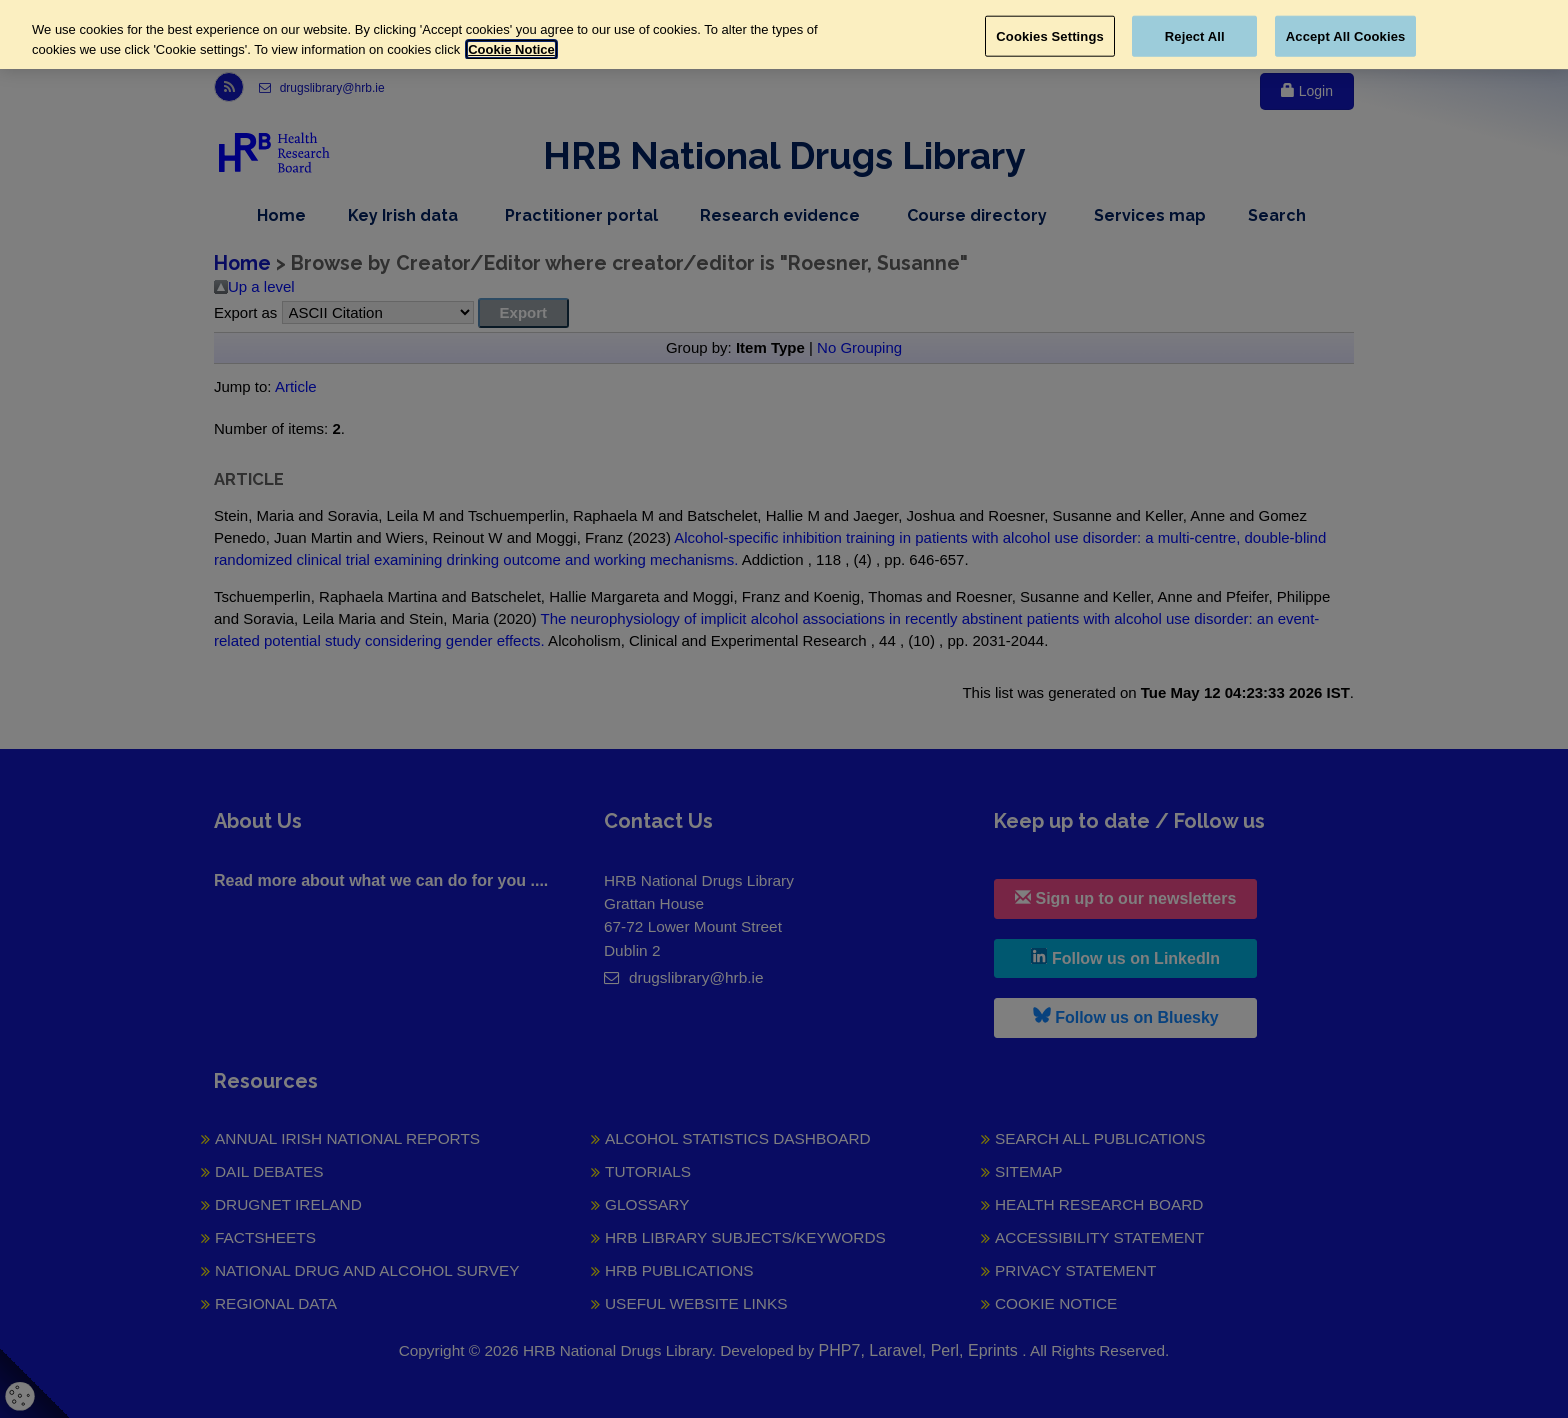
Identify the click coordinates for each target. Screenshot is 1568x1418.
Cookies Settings (1050, 35)
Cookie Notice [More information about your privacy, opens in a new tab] (511, 49)
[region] (784, 34)
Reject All (1195, 35)
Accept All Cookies (1346, 35)
